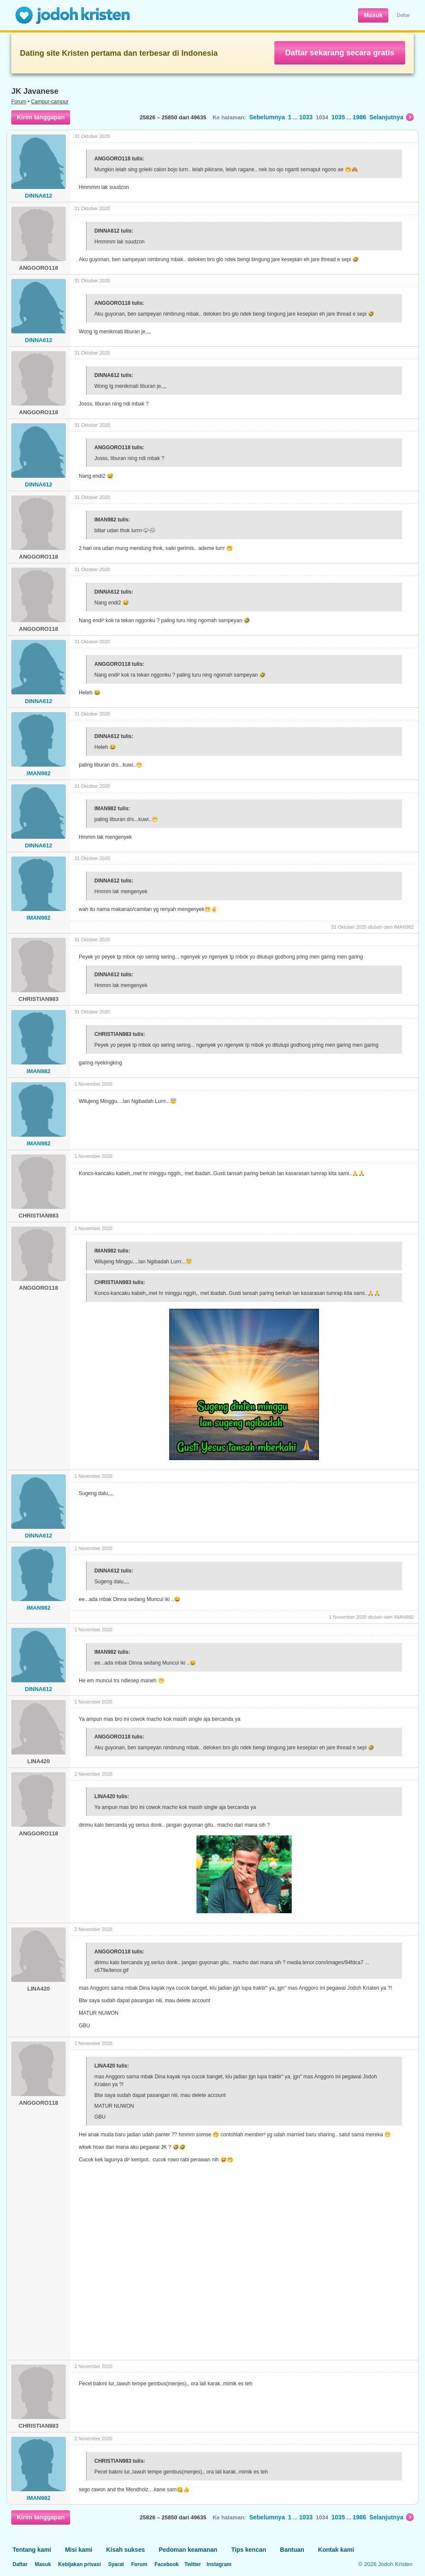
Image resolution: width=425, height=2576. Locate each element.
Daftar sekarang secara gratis (339, 52)
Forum (18, 102)
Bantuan (292, 2549)
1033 (305, 117)
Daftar (403, 15)
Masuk (373, 15)
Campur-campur (50, 102)
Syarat (116, 2564)
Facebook (167, 2564)
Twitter (192, 2564)
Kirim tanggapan (40, 117)
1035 (338, 117)
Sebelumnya (267, 117)
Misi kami (78, 2549)
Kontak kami (336, 2549)
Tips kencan (248, 2549)
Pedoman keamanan (188, 2549)
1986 (359, 117)
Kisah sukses (125, 2549)
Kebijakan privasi (79, 2564)
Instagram (218, 2564)
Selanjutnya (391, 117)
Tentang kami (32, 2549)
